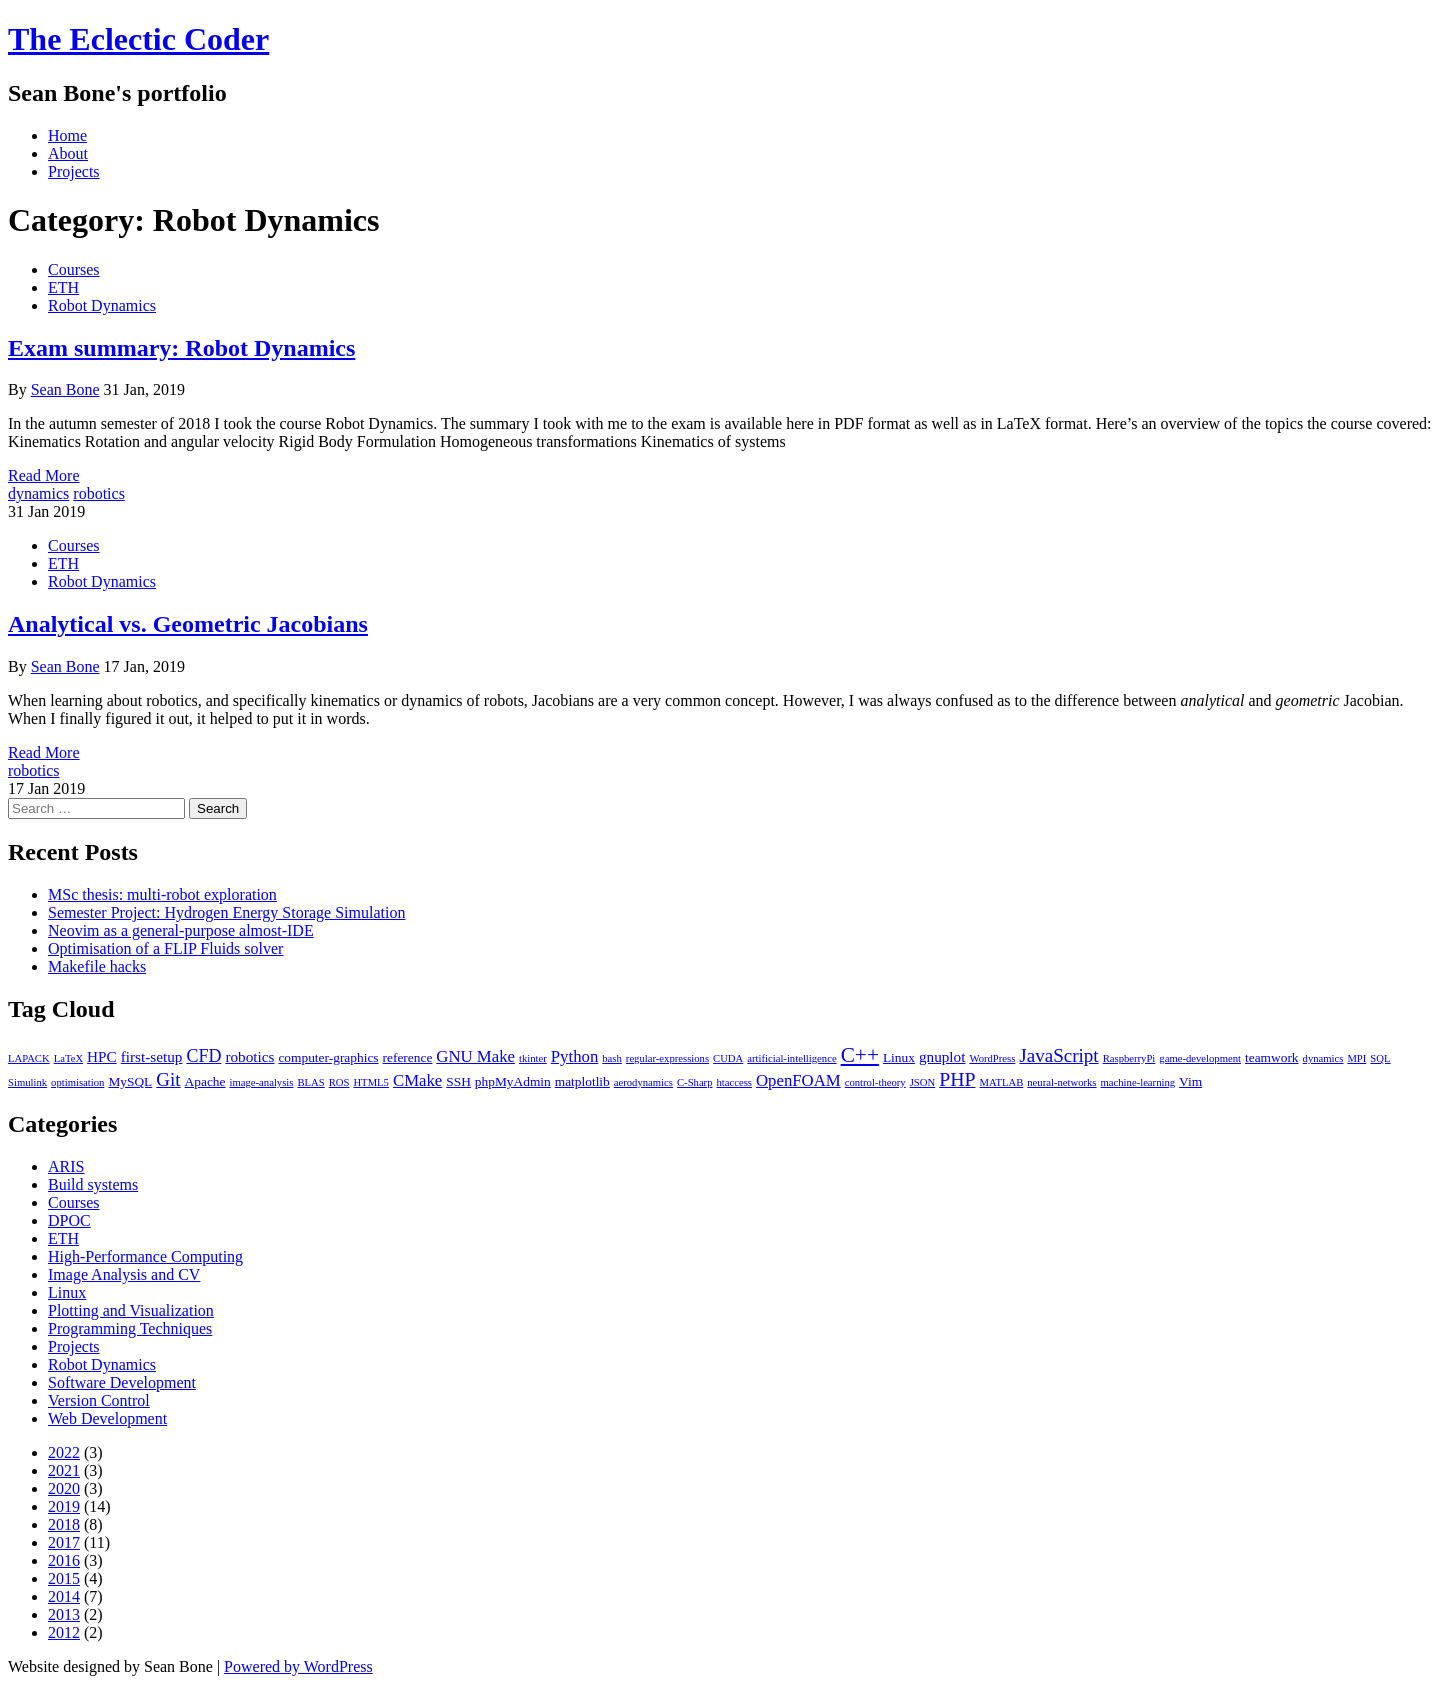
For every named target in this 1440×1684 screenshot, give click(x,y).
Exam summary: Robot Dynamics (181, 348)
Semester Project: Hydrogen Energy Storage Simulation (226, 912)
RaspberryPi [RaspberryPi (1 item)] (1129, 1058)
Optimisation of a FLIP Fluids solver (165, 948)
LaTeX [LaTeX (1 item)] (68, 1058)
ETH (63, 287)
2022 (64, 1452)
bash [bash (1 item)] (612, 1058)
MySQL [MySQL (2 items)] (130, 1081)
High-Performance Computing (145, 1256)
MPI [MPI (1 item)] (1356, 1058)
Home (67, 135)
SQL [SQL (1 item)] (1380, 1058)
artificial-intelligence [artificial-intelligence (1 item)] (791, 1058)
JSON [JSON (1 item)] (922, 1082)
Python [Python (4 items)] (574, 1056)
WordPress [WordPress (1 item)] (992, 1058)
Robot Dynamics (102, 305)
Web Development (107, 1418)
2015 (64, 1578)
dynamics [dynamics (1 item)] (1323, 1058)
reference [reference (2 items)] (408, 1057)
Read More (44, 475)
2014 (64, 1596)
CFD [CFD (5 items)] (203, 1056)
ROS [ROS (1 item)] (339, 1082)
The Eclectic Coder (138, 39)
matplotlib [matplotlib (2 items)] (582, 1081)
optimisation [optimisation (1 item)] (77, 1082)
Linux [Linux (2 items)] (899, 1057)
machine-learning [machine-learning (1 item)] (1138, 1082)
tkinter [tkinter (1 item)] (533, 1058)
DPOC (69, 1220)
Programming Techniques (130, 1328)
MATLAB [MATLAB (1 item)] (1001, 1082)
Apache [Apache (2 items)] (205, 1081)
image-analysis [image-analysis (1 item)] (262, 1082)
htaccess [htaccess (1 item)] (735, 1082)
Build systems (93, 1184)
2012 (64, 1632)
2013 (64, 1614)
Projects (74, 171)
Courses (74, 269)
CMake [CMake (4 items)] (417, 1080)
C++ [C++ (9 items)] (860, 1055)
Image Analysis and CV (124, 1274)
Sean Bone (65, 389)
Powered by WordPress (298, 1666)
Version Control (99, 1400)
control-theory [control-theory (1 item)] (875, 1082)
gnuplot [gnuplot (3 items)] (942, 1056)
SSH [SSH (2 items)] (458, 1081)
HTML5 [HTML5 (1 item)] (371, 1082)
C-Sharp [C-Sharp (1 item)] (695, 1082)
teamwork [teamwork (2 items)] (1272, 1057)
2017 (64, 1542)
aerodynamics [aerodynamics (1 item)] (643, 1082)
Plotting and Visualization (131, 1310)
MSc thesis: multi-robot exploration (162, 894)
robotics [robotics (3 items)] (249, 1056)
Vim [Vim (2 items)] (1190, 1081)
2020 (64, 1488)
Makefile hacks (97, 966)
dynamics (38, 493)
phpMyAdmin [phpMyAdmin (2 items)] (513, 1081)
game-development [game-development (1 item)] (1200, 1058)
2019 (64, 1506)
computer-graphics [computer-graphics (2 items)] (328, 1057)
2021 (64, 1470)
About (68, 153)
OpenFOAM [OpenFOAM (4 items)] (798, 1080)
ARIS (66, 1166)
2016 (64, 1560)
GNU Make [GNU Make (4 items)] (475, 1056)
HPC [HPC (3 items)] (102, 1056)
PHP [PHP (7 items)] (957, 1079)
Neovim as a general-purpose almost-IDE (181, 930)
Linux (67, 1292)
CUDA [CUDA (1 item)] (728, 1058)
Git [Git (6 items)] (168, 1079)
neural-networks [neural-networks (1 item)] (1061, 1082)
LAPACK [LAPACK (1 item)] (29, 1058)
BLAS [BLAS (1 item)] (310, 1082)
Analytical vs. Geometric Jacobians (188, 624)
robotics (99, 493)
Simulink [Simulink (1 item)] (27, 1082)
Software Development (122, 1382)
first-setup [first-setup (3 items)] (152, 1056)
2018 (64, 1524)
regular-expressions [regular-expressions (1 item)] (667, 1058)
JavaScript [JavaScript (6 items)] (1058, 1055)
